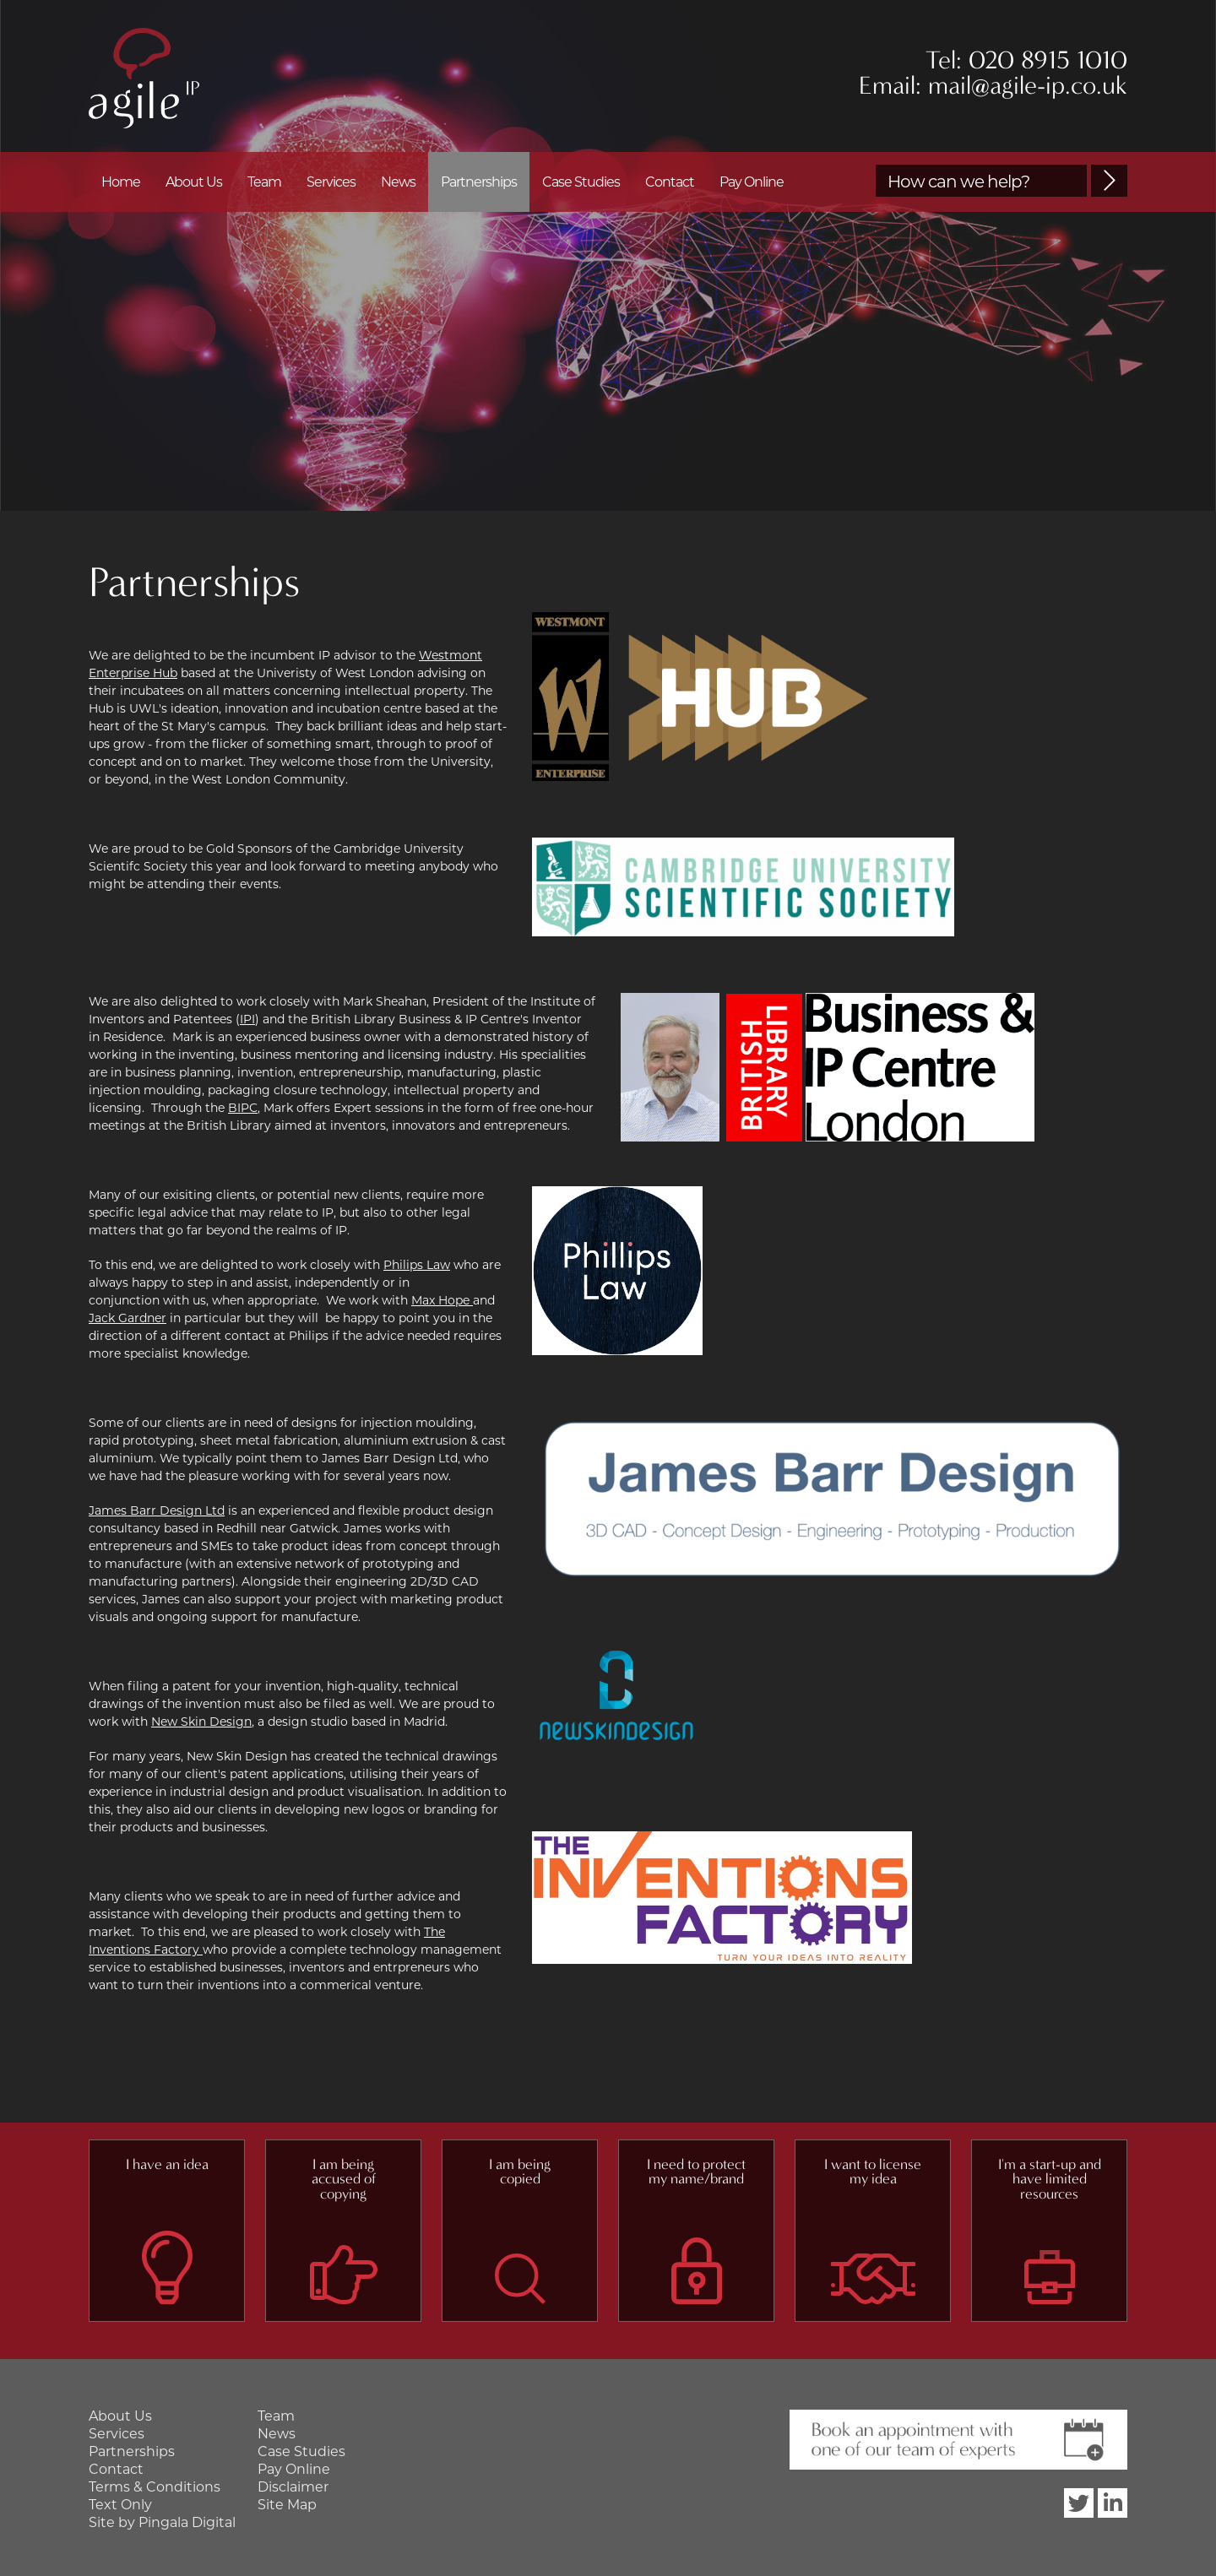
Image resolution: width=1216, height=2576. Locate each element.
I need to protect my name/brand (696, 2172)
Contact (669, 182)
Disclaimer (293, 2487)
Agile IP (144, 78)
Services (331, 182)
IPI (247, 1019)
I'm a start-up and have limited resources (1049, 2179)
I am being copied (520, 2172)
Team (264, 182)
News (398, 182)
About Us (194, 182)
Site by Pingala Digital (162, 2522)
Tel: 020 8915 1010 (1026, 60)
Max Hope (442, 1300)
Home (120, 182)
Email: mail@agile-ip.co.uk (993, 85)
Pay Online (751, 182)
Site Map (287, 2505)
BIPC (243, 1107)
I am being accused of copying (344, 2179)
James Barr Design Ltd (157, 1510)
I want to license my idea (872, 2172)
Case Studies (581, 182)
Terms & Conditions (154, 2487)
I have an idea (167, 2164)
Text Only (120, 2505)
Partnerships (479, 182)
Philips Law (416, 1264)
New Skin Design (201, 1721)
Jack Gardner (127, 1318)
